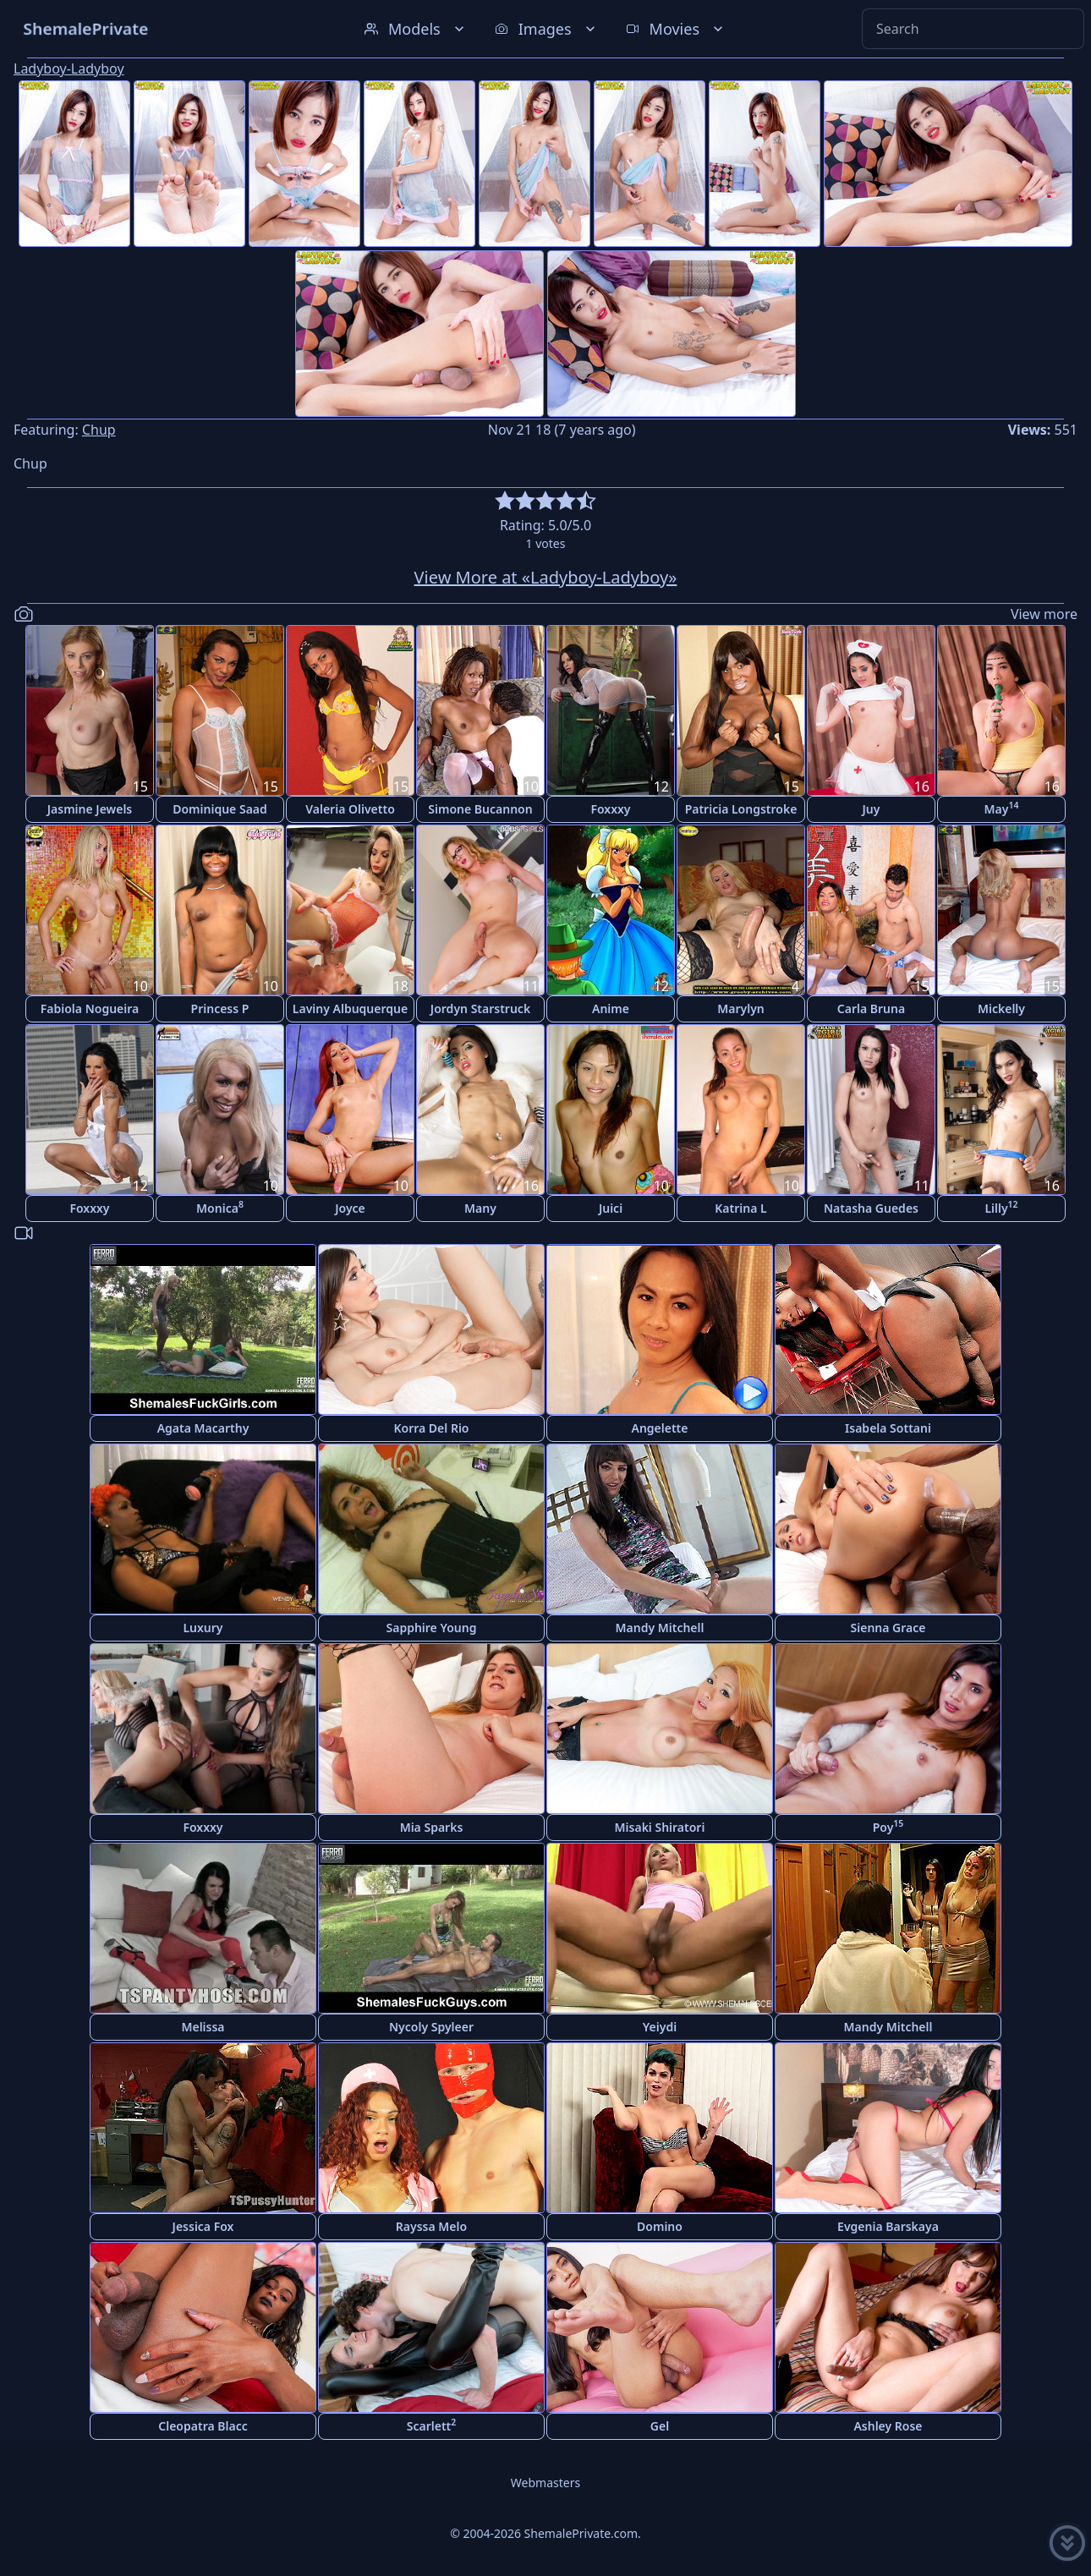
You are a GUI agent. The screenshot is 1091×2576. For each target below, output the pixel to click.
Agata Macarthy (203, 1428)
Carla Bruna (871, 1008)
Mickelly (1001, 1008)
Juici (610, 1208)
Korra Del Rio (431, 1428)
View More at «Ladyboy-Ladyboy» (545, 577)
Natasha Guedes (871, 1208)
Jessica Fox (203, 2226)
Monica (220, 1207)
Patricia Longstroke (741, 809)
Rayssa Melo (431, 2226)
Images (547, 29)
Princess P (220, 1008)
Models (416, 29)
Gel (659, 2426)
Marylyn (741, 1008)
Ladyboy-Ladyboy (69, 68)
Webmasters (545, 2483)
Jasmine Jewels (90, 809)
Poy (888, 1826)
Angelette (659, 1428)
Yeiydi (660, 2027)
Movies (676, 29)
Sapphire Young (432, 1628)
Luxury (202, 1628)
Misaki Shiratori (660, 1827)
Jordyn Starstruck (480, 1008)
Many (480, 1208)
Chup (99, 429)
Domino (660, 2226)
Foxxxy (610, 809)
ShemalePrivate (86, 28)
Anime (610, 1008)
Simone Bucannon (480, 809)
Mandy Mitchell (660, 1628)
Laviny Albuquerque (350, 1008)
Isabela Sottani (888, 1428)
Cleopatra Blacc (202, 2426)
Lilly (1000, 1207)
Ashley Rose (887, 2426)
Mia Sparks (431, 1827)
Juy (871, 809)
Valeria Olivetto (350, 809)
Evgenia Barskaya (888, 2226)
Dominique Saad (220, 809)
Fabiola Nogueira (90, 1008)
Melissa (202, 2027)
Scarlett (432, 2425)
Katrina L (740, 1208)
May (1001, 808)
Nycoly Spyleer (431, 2027)
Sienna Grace (888, 1628)
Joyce (350, 1208)
